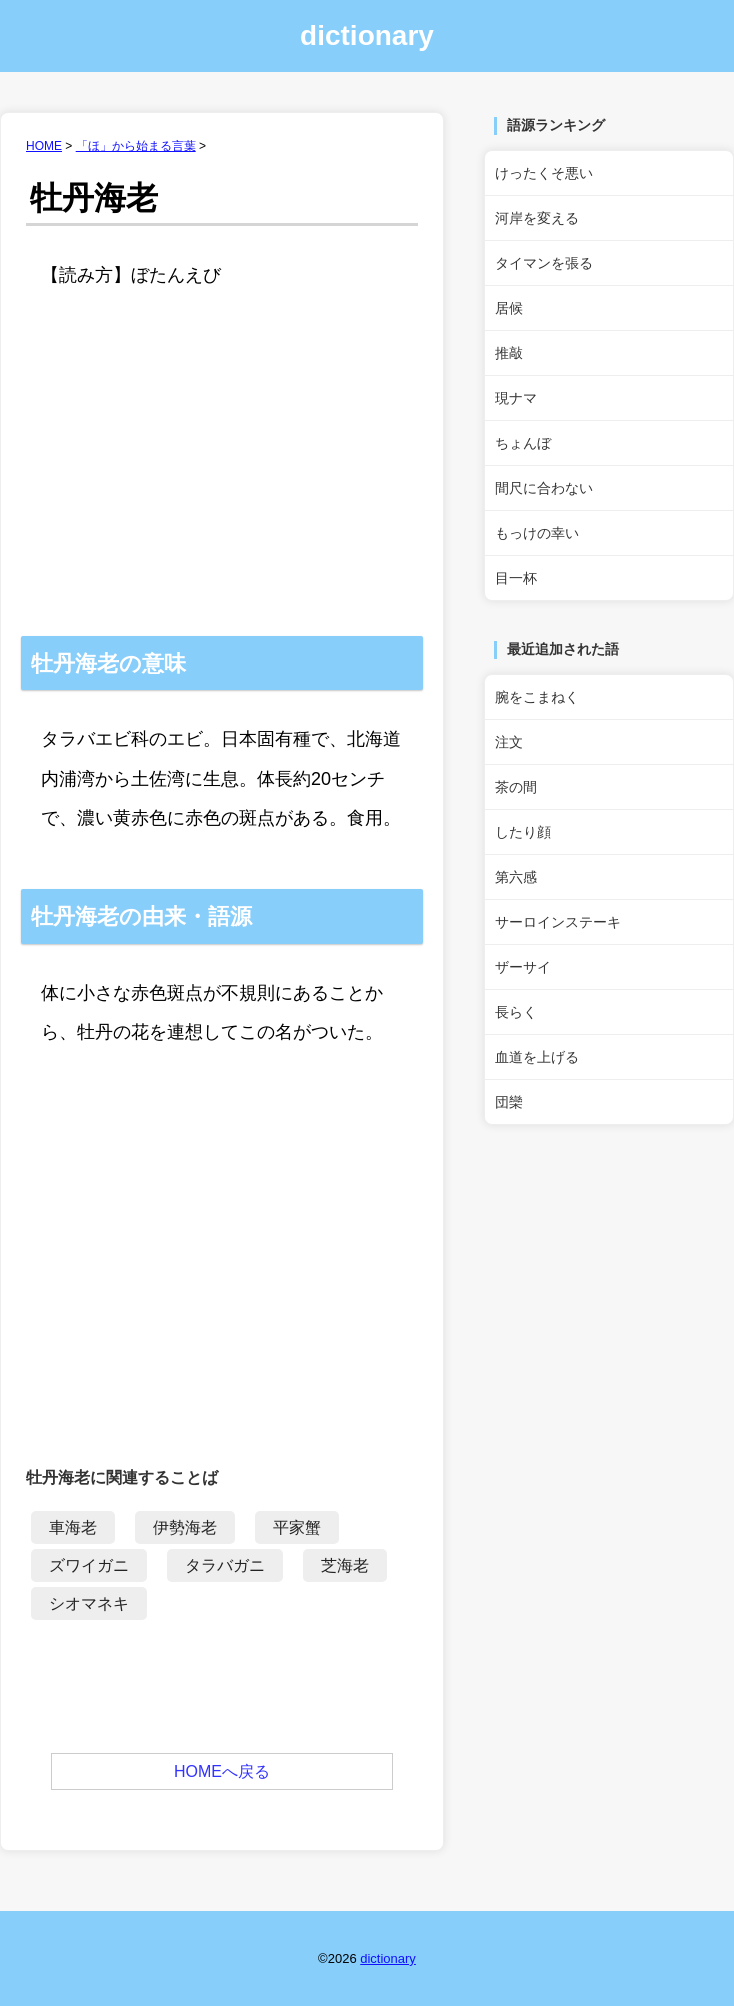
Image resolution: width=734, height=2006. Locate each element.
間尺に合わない (544, 488)
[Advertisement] (222, 486)
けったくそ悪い (544, 173)
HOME (44, 146)
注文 (509, 742)
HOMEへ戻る (222, 1771)
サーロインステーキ (558, 922)
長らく (516, 1012)
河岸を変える (537, 218)
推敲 (509, 353)
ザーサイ (523, 967)
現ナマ (516, 398)
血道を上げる (537, 1057)
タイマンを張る (544, 263)
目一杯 (516, 578)
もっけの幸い (537, 533)
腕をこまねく (537, 697)
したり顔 (523, 832)
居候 (509, 308)
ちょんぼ (523, 443)
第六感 (516, 877)
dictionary (367, 35)
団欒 (509, 1102)
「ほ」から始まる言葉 (136, 146)
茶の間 (516, 787)
